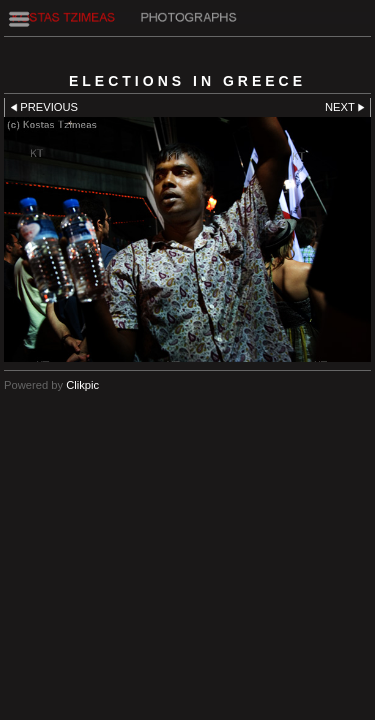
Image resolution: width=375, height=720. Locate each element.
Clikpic (82, 385)
